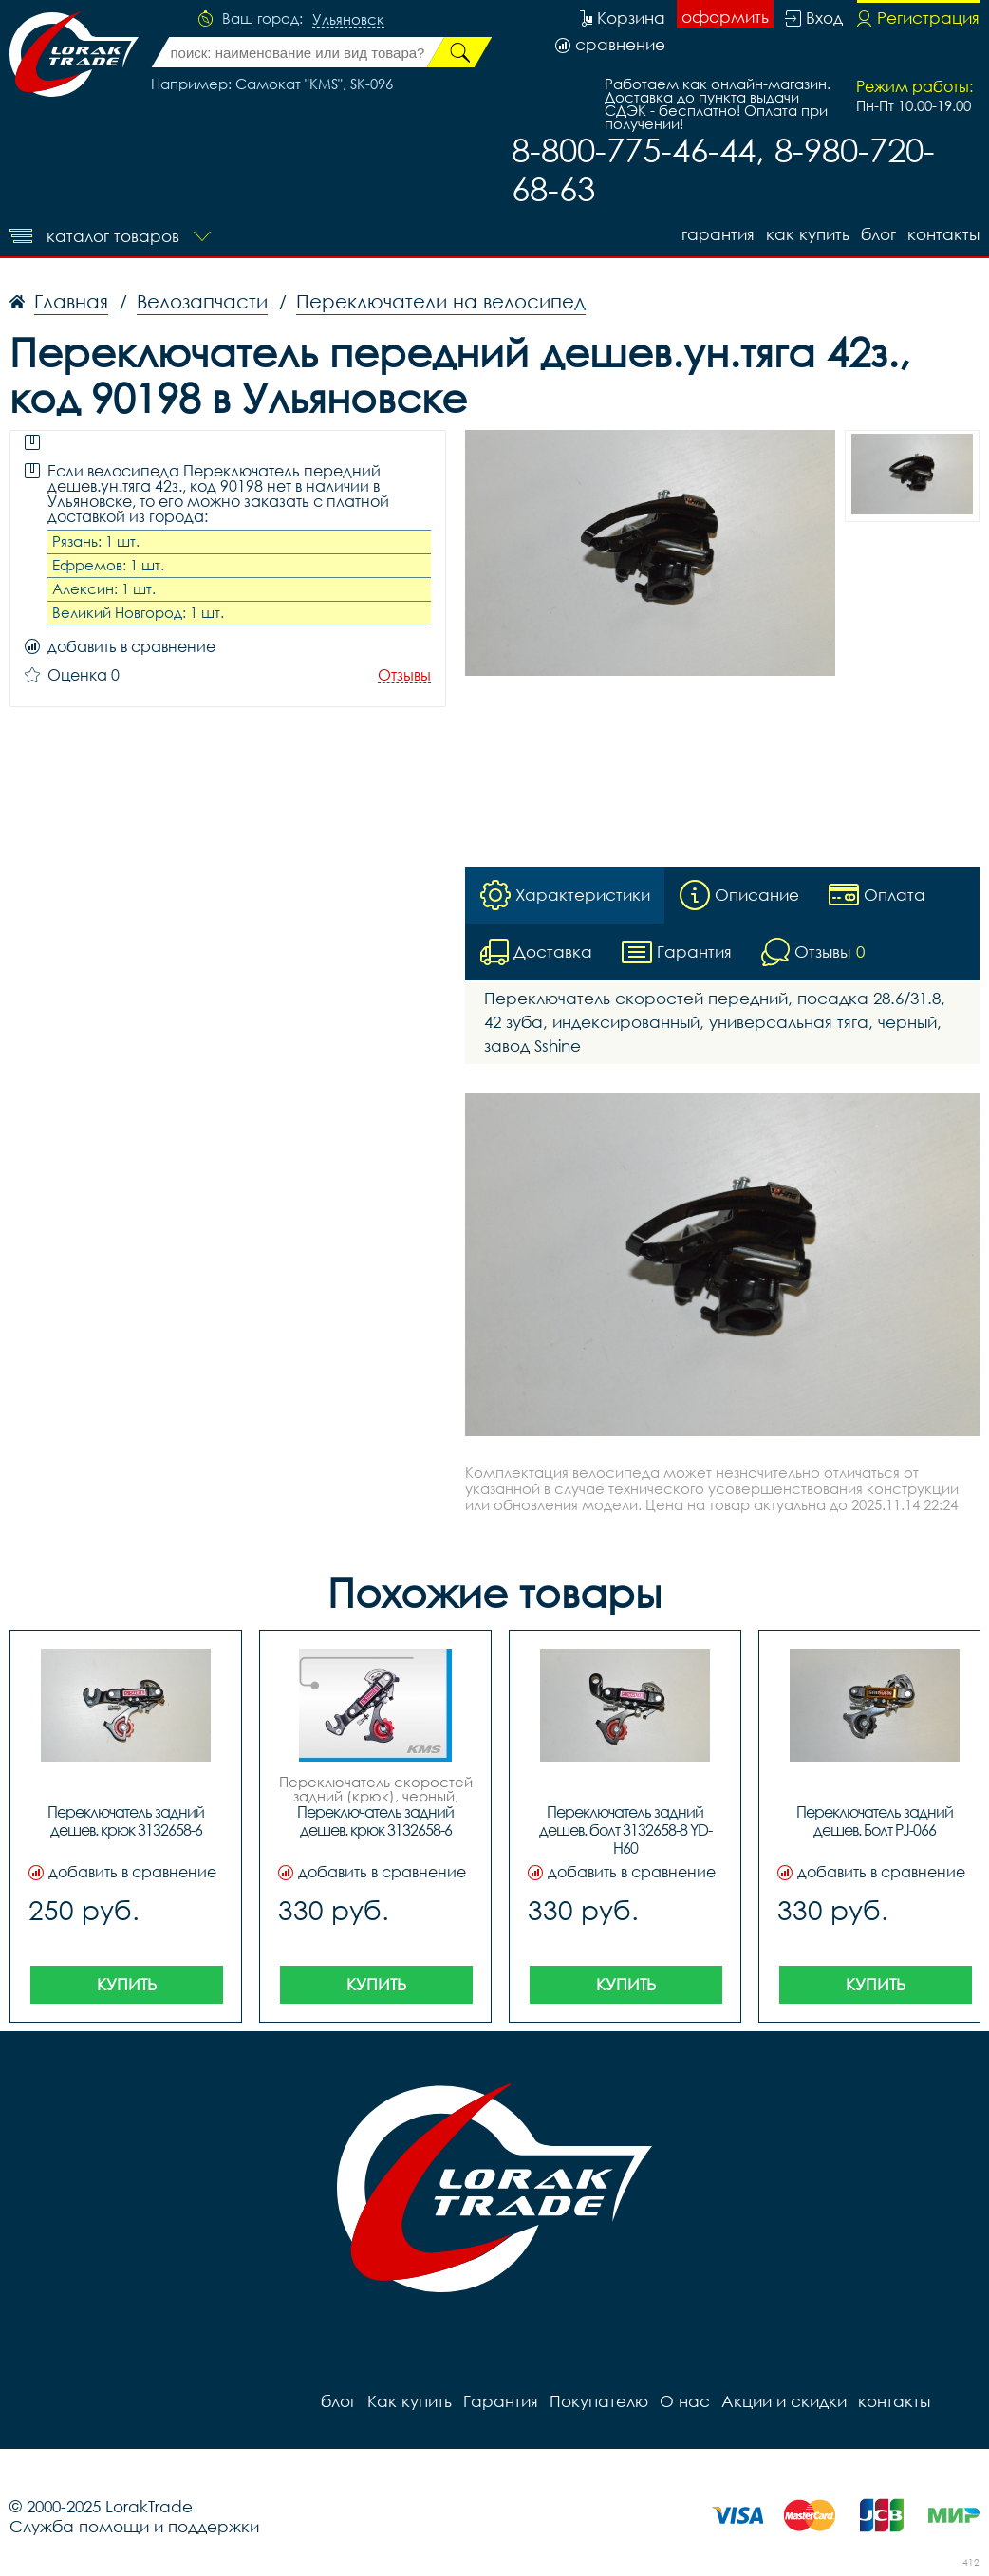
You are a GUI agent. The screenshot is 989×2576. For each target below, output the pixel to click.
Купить (127, 1984)
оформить (725, 17)
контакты (943, 234)
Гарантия (718, 234)
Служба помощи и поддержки (134, 2526)
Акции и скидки (784, 2401)
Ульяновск (348, 20)
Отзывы (404, 675)
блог (878, 234)
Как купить (807, 234)
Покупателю (599, 2401)
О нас (685, 2401)
